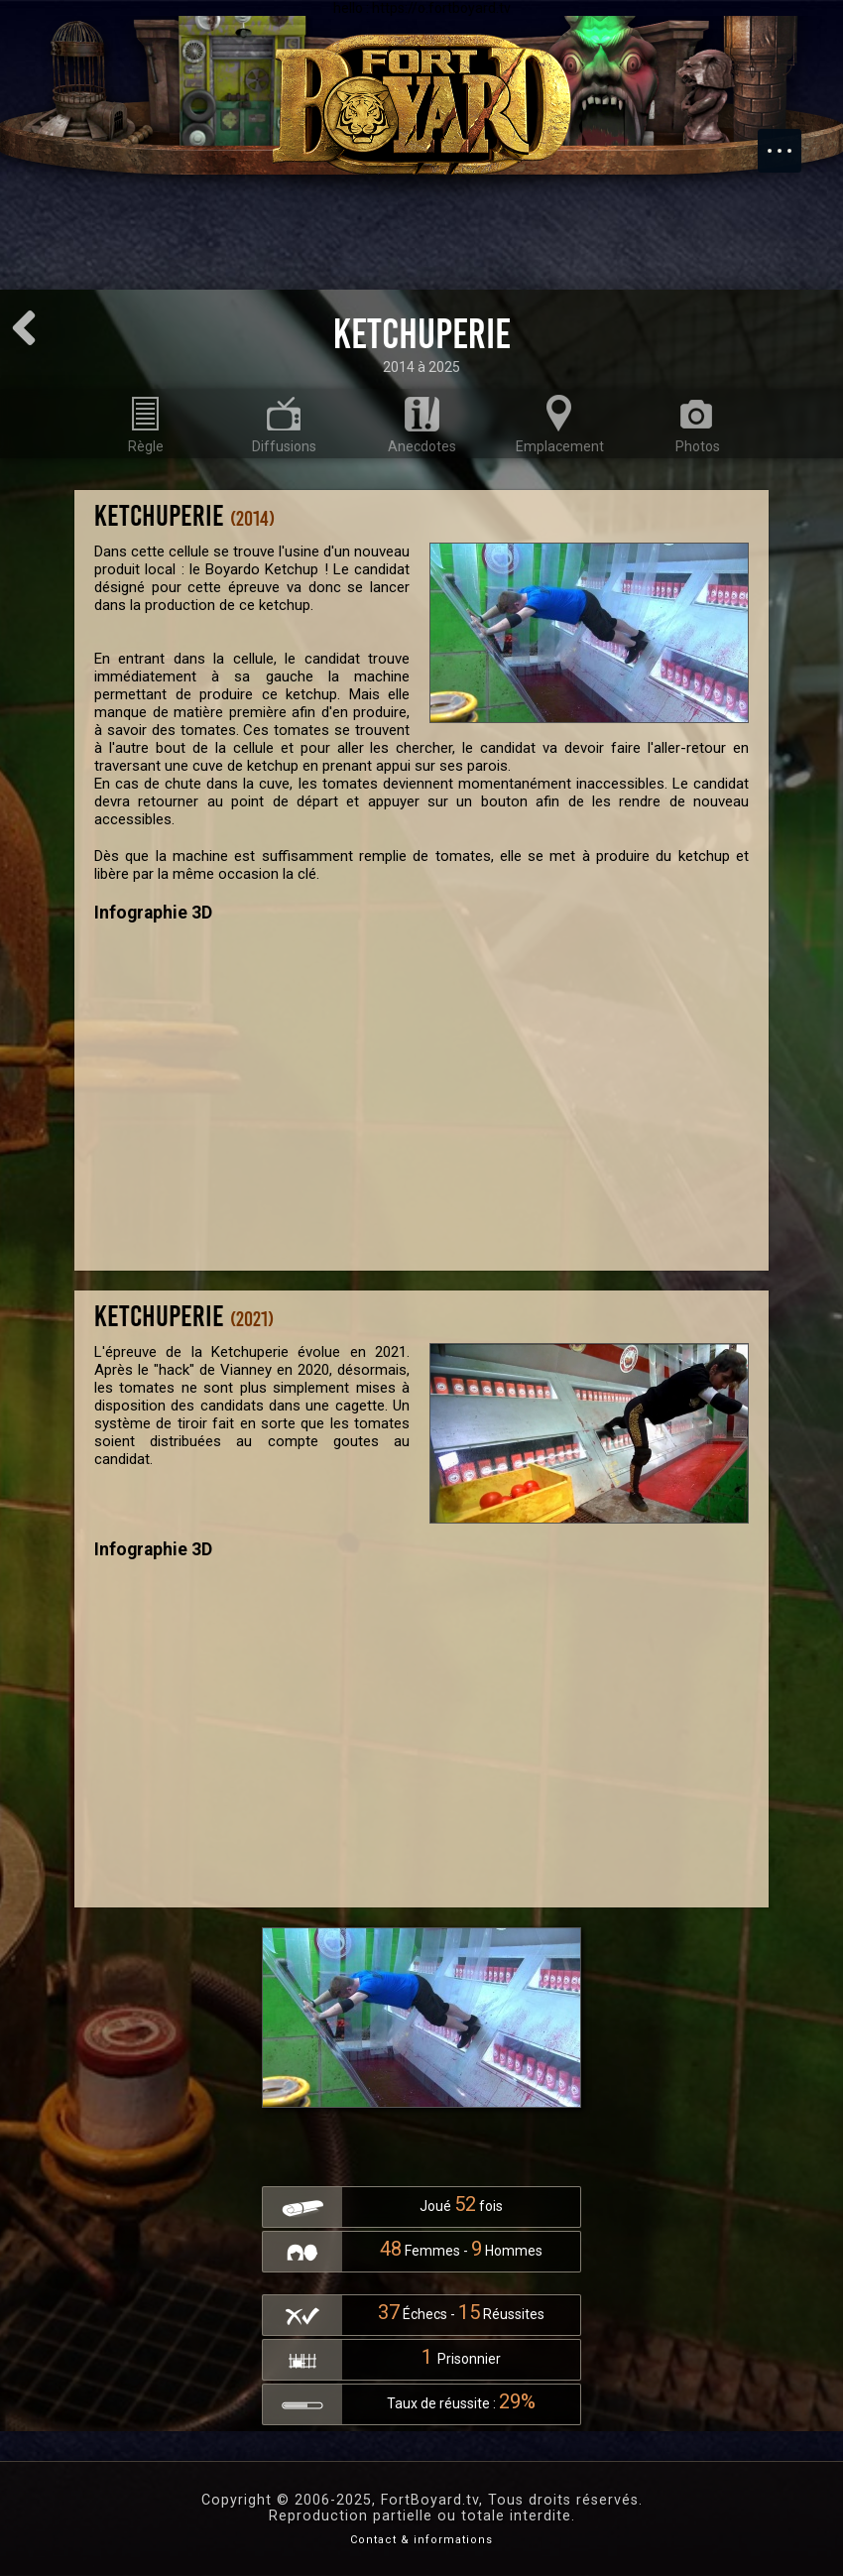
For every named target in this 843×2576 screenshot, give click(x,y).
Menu (789, 141)
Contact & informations (421, 2539)
